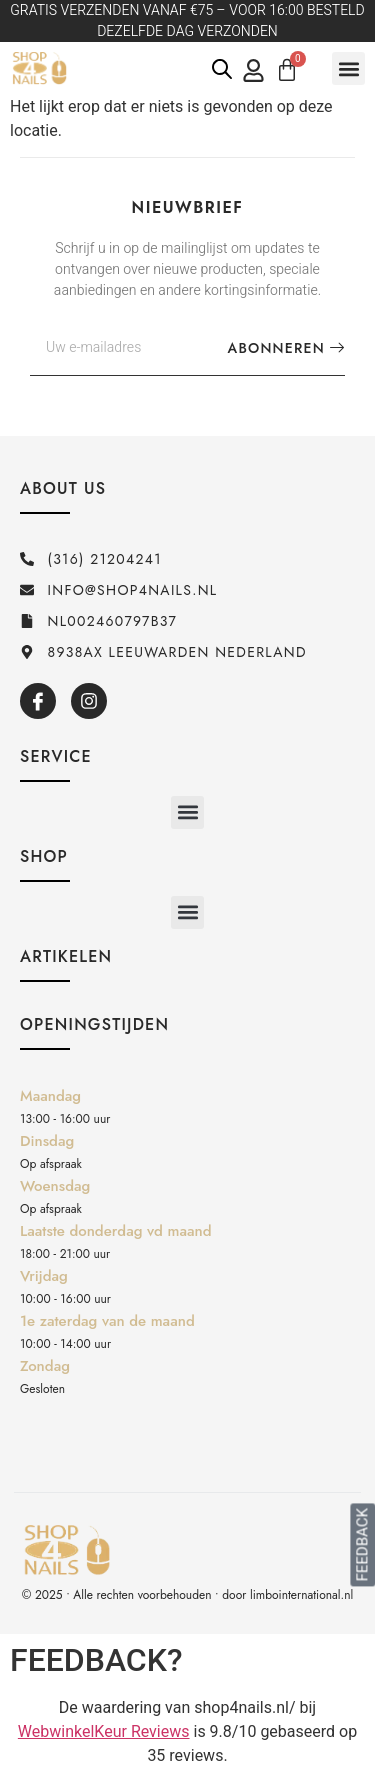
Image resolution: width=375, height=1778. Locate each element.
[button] (348, 68)
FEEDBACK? (96, 1660)
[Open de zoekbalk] (222, 69)
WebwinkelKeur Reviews (104, 1731)
